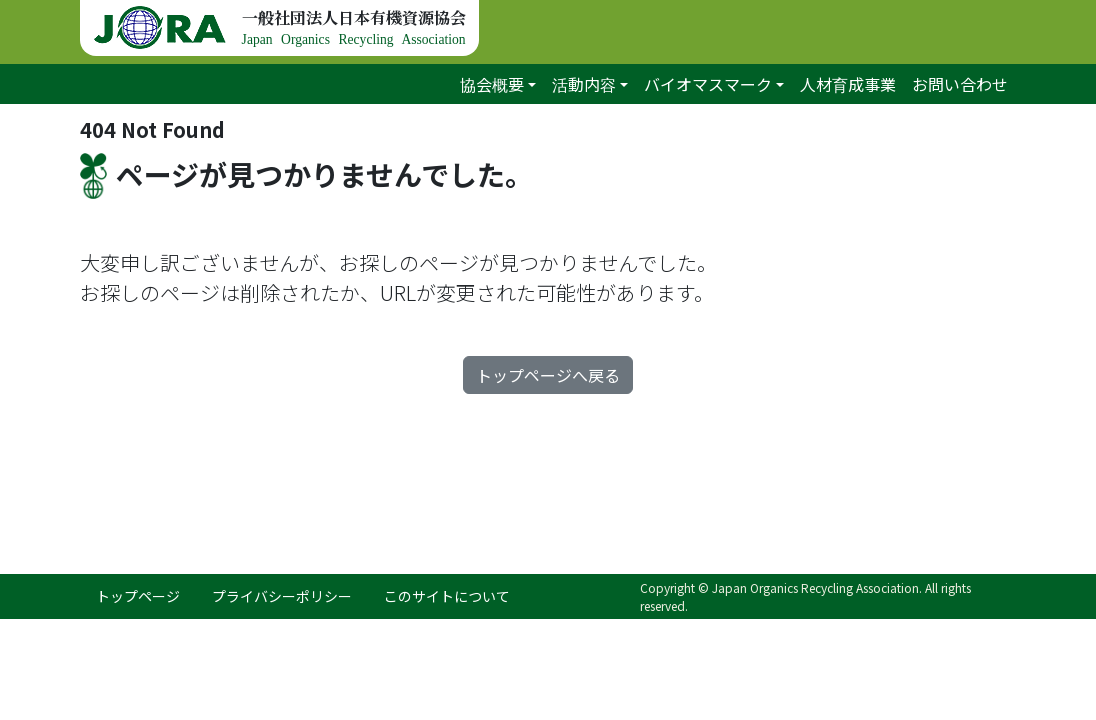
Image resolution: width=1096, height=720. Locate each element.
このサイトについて (447, 596)
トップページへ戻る (548, 375)
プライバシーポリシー (282, 596)
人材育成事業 (848, 84)
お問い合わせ (960, 84)
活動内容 (584, 84)
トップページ (138, 596)
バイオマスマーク (708, 84)
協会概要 (492, 84)
